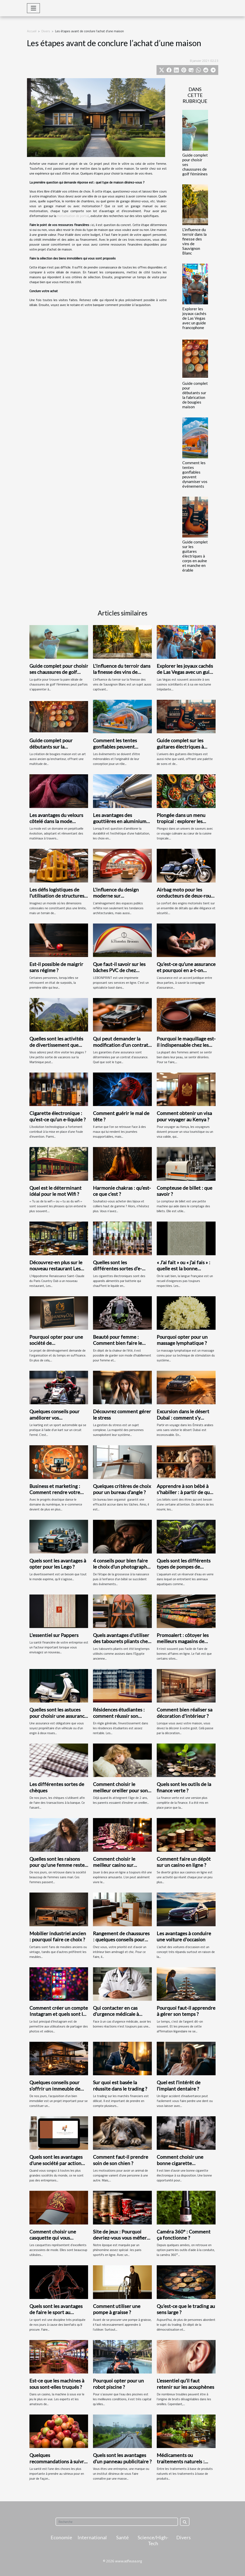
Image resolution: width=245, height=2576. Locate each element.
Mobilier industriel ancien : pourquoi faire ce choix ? (57, 1936)
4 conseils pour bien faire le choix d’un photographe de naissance (121, 1567)
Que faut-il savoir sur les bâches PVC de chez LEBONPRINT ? (119, 970)
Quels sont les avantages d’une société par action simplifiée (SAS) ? (56, 2163)
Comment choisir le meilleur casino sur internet (114, 1865)
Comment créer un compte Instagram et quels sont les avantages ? (58, 2014)
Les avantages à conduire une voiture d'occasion (184, 1936)
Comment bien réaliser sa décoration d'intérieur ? (184, 1713)
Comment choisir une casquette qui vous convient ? (52, 2238)
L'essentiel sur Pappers (53, 1635)
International (92, 2537)
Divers (45, 31)
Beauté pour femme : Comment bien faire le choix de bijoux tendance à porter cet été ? (122, 1346)
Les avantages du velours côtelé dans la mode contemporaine (56, 821)
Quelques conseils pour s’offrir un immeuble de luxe (54, 2088)
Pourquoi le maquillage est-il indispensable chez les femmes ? (186, 1045)
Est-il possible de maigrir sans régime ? (56, 967)
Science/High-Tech (153, 2540)
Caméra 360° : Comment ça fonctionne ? (183, 2235)
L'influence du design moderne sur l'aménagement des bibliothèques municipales (121, 899)
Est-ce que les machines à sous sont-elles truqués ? (56, 2384)
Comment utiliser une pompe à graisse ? (116, 2309)
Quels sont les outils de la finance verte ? (184, 1787)
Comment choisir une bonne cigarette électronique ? (180, 2163)
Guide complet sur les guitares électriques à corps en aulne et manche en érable (195, 556)
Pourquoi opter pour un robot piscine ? (118, 2384)
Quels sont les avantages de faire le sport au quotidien (56, 2312)
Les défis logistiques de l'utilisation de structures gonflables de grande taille (58, 896)
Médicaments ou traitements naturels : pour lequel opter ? (181, 2461)
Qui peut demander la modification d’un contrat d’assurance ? (120, 1045)
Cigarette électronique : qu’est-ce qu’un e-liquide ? (57, 1116)
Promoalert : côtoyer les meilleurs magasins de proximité (183, 1641)
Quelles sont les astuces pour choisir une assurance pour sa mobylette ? (58, 1716)
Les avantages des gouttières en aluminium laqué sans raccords (119, 821)
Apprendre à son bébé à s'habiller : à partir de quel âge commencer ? (185, 1492)
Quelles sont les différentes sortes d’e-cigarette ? (117, 1268)
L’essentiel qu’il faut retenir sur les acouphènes (185, 2384)
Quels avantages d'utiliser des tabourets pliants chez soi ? (121, 1641)
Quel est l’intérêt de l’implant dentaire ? (178, 2085)
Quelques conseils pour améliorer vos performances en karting (56, 1417)
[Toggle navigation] (33, 8)
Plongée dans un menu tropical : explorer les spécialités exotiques (181, 821)
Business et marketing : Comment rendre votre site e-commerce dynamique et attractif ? (55, 1495)
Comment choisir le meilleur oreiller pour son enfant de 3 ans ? (120, 1790)
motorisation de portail (73, 215)
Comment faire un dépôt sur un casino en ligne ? (184, 1862)
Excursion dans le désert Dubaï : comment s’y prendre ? (183, 1417)
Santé (122, 2537)
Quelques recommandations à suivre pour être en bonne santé (58, 2461)
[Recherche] (117, 2522)
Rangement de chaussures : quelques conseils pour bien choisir (121, 1939)
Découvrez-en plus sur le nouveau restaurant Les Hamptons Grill (55, 1268)
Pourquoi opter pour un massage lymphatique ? (182, 1340)
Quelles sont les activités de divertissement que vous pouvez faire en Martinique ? (56, 1048)
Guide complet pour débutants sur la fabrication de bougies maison (195, 395)
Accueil (31, 31)
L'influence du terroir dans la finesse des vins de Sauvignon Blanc (194, 241)
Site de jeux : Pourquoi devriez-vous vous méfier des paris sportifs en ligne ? (121, 2241)
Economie (61, 2537)
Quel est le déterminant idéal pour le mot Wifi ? (55, 1191)
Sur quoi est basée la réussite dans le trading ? (120, 2085)
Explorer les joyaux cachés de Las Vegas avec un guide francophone (194, 318)
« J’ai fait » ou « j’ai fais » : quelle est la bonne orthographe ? (183, 1268)
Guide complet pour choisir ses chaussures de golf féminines (58, 672)
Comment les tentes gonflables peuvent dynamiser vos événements (194, 474)
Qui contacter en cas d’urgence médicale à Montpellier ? (116, 2014)
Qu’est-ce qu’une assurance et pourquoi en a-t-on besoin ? (186, 970)
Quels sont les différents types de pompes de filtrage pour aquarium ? (183, 1567)
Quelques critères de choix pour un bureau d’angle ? (122, 1489)
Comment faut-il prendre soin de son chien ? (120, 2160)
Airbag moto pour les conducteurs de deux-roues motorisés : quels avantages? (186, 899)
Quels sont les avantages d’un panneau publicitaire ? (122, 2458)
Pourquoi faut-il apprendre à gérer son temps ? (186, 2011)
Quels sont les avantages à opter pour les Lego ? (57, 1564)
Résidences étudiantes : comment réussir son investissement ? (119, 1716)
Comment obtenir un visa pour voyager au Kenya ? (184, 1116)
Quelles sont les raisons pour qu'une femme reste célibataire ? (57, 1865)
